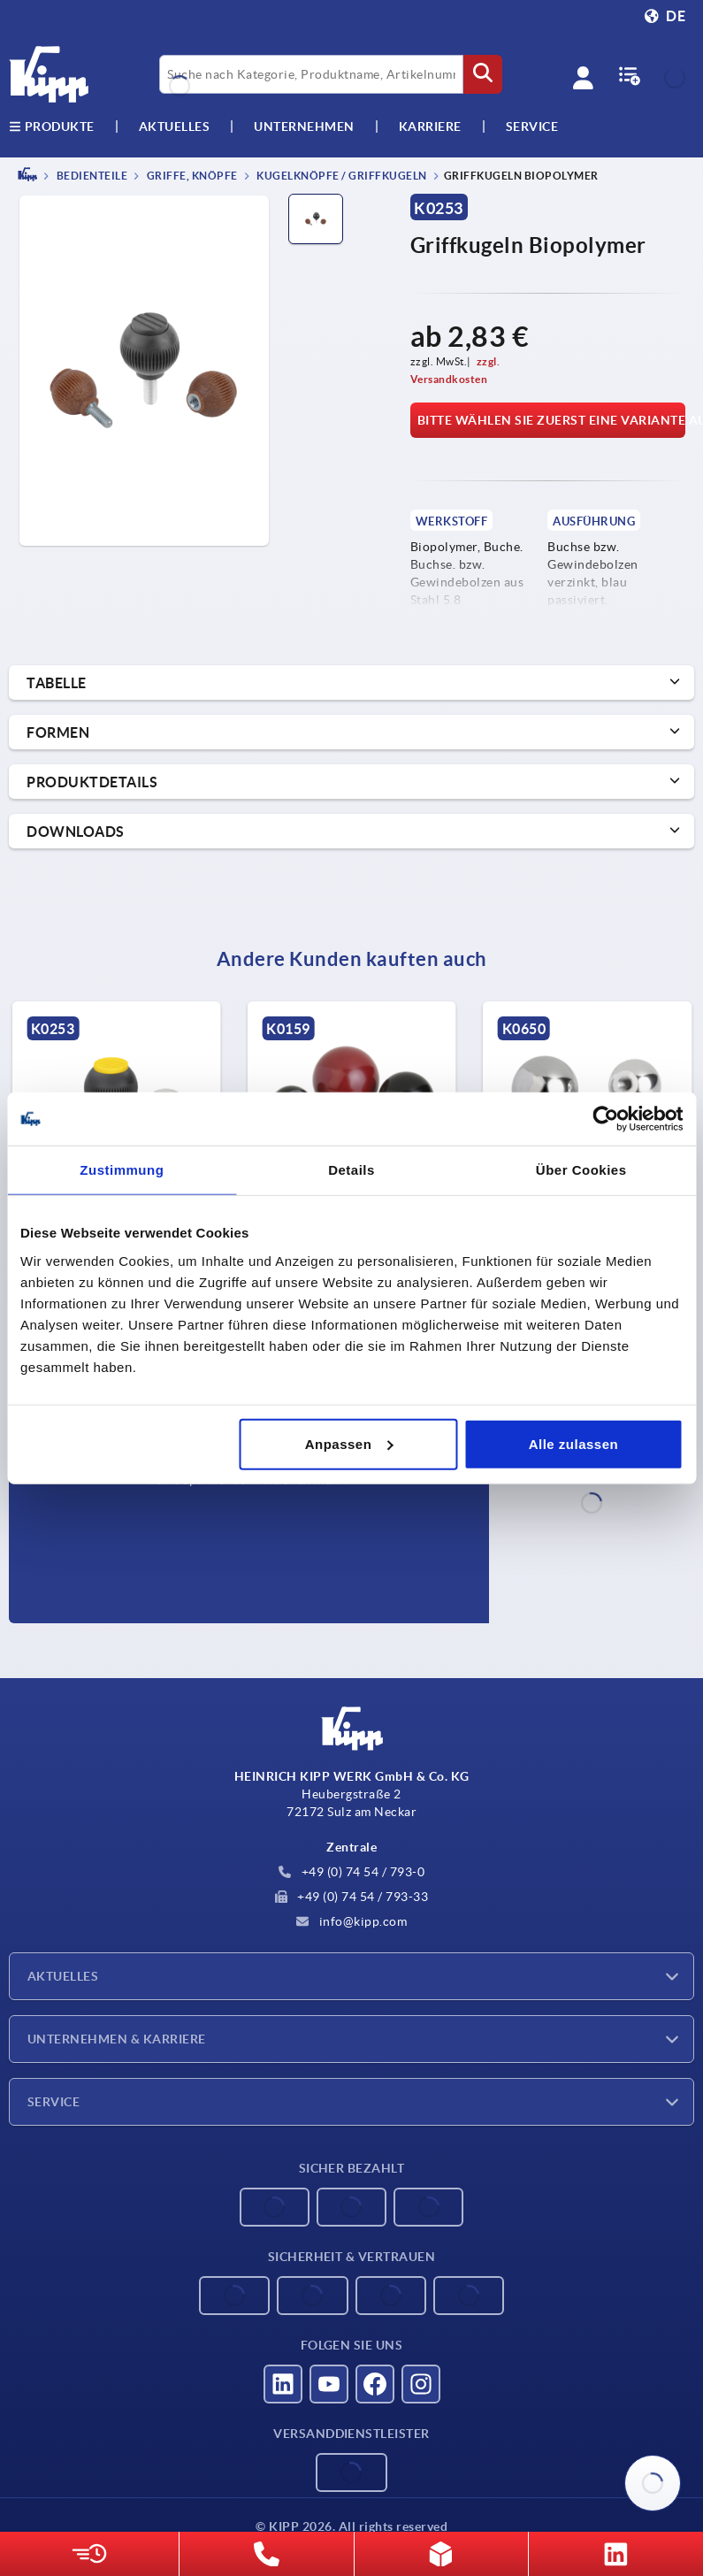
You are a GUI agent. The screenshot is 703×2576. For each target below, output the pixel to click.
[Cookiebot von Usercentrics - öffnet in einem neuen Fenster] (605, 1119)
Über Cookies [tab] (581, 1169)
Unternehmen (304, 126)
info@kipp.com (351, 1921)
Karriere (430, 126)
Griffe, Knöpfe (191, 175)
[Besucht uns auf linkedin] (283, 2384)
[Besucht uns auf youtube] (328, 2384)
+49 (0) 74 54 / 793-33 (352, 1897)
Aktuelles (62, 1976)
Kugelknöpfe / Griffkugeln (341, 175)
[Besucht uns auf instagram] (420, 2384)
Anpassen (349, 1443)
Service (53, 2102)
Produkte (52, 126)
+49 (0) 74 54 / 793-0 (351, 1872)
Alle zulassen (574, 1443)
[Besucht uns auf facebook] (374, 2384)
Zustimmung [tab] (122, 1169)
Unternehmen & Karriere (116, 2039)
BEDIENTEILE (90, 175)
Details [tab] (351, 1169)
